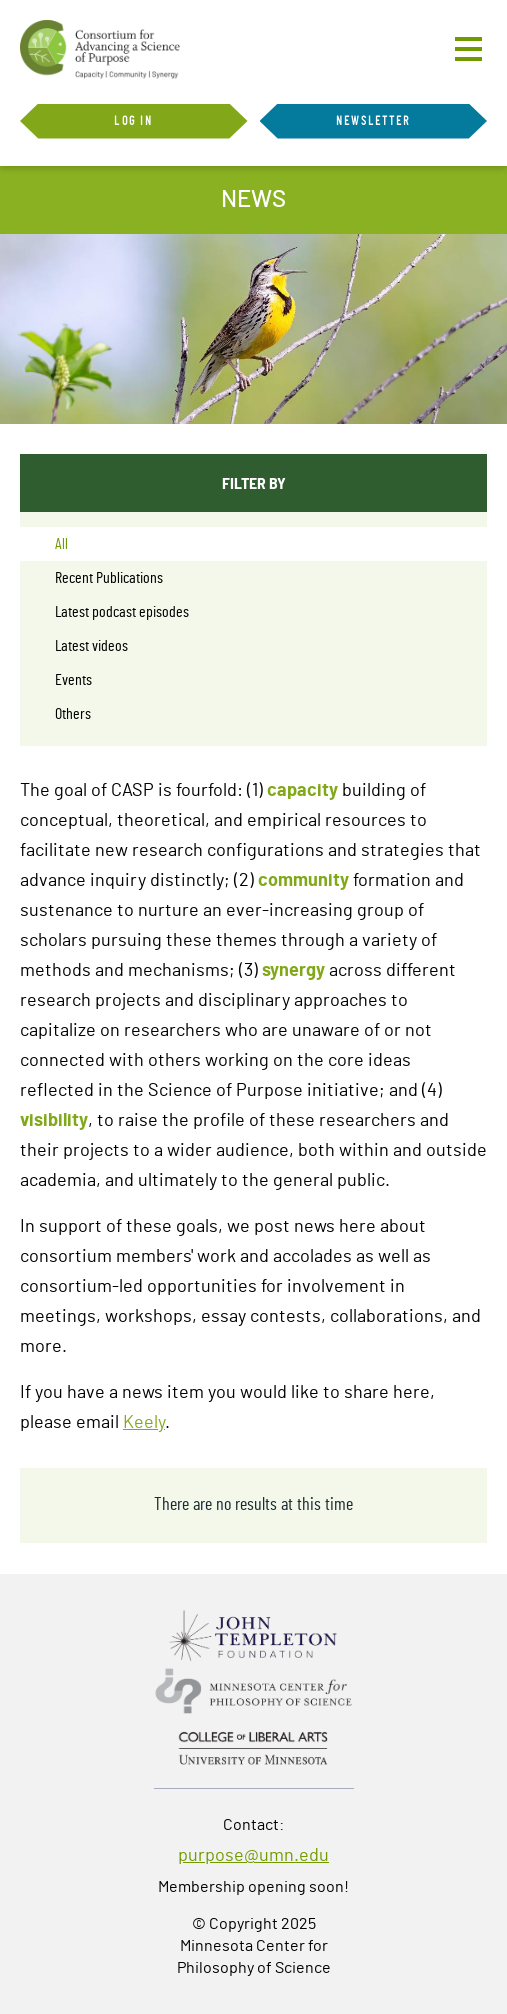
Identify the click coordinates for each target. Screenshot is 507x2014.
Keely (144, 1423)
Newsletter (373, 121)
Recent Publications (109, 578)
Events (73, 680)
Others (73, 714)
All (61, 544)
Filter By (254, 482)
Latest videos (91, 646)
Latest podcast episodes (122, 612)
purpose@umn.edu (253, 1856)
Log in (133, 121)
